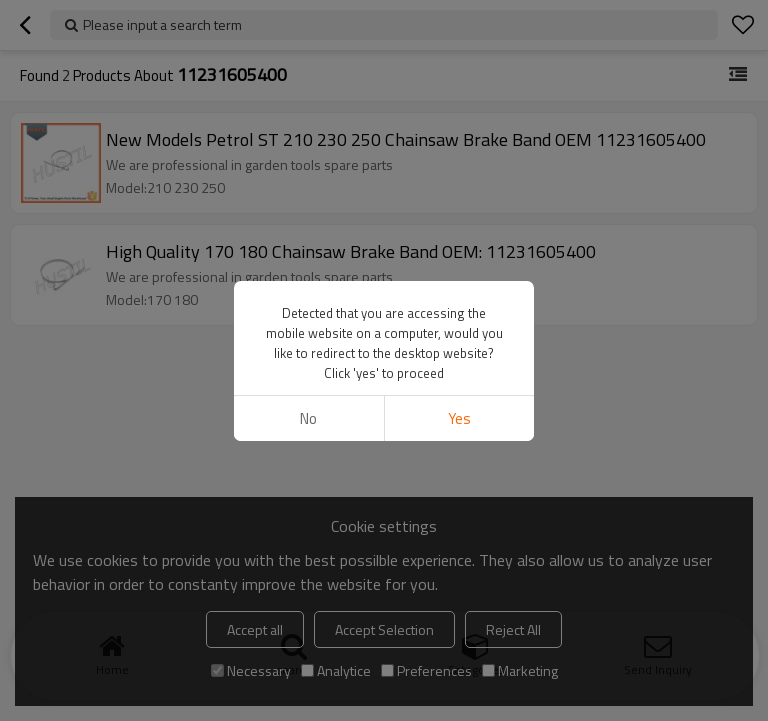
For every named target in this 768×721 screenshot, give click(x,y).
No (308, 418)
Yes (459, 418)
